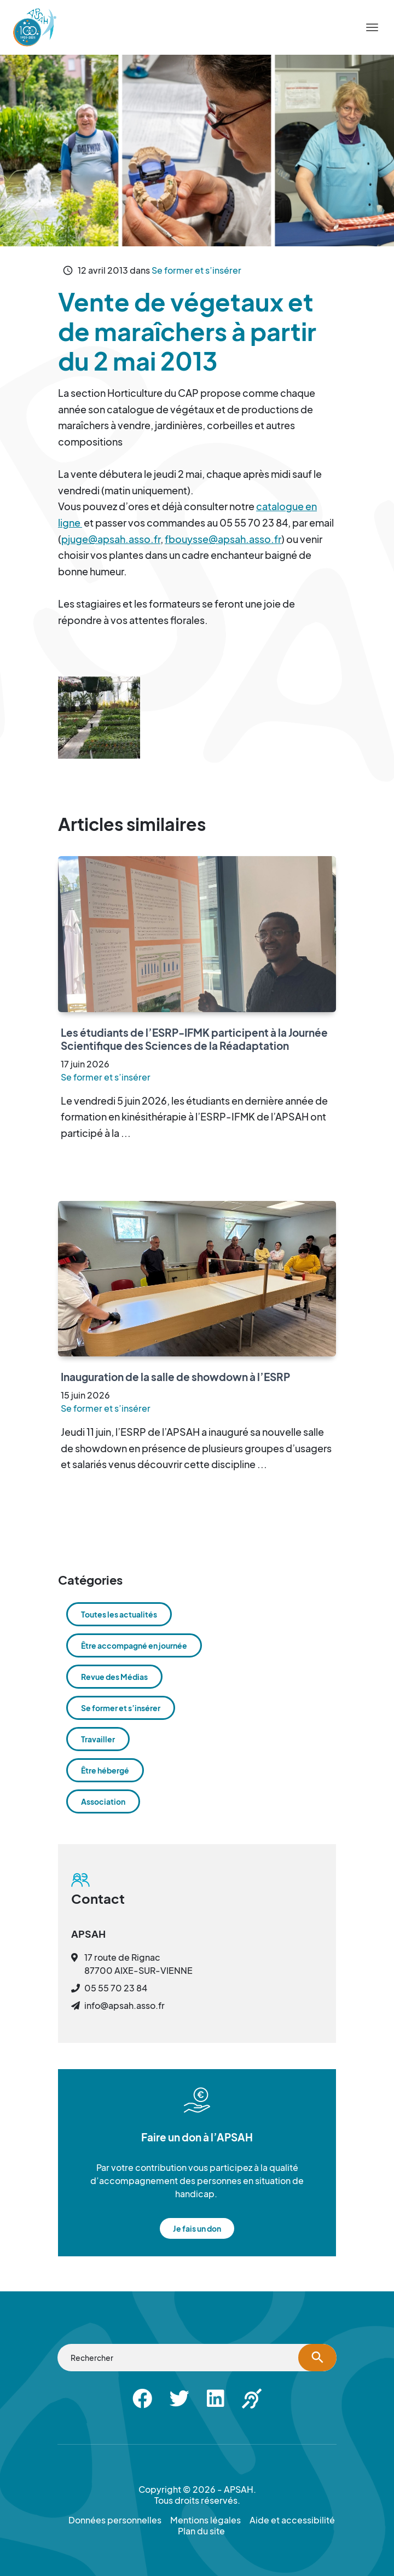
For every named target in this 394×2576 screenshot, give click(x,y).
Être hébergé (105, 1770)
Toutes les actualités (119, 1614)
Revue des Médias (114, 1677)
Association (103, 1801)
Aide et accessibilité (292, 2520)
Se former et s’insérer (196, 270)
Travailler (98, 1739)
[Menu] (372, 27)
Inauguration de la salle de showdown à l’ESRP (175, 1376)
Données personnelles (114, 2520)
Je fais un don (197, 2228)
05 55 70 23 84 (115, 1988)
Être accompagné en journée (134, 1645)
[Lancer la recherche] (317, 2357)
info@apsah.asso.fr (124, 2005)
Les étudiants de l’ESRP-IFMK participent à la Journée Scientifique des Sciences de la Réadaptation (194, 1039)
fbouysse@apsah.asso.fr (223, 539)
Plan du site (201, 2531)
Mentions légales (205, 2520)
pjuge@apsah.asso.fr (110, 539)
